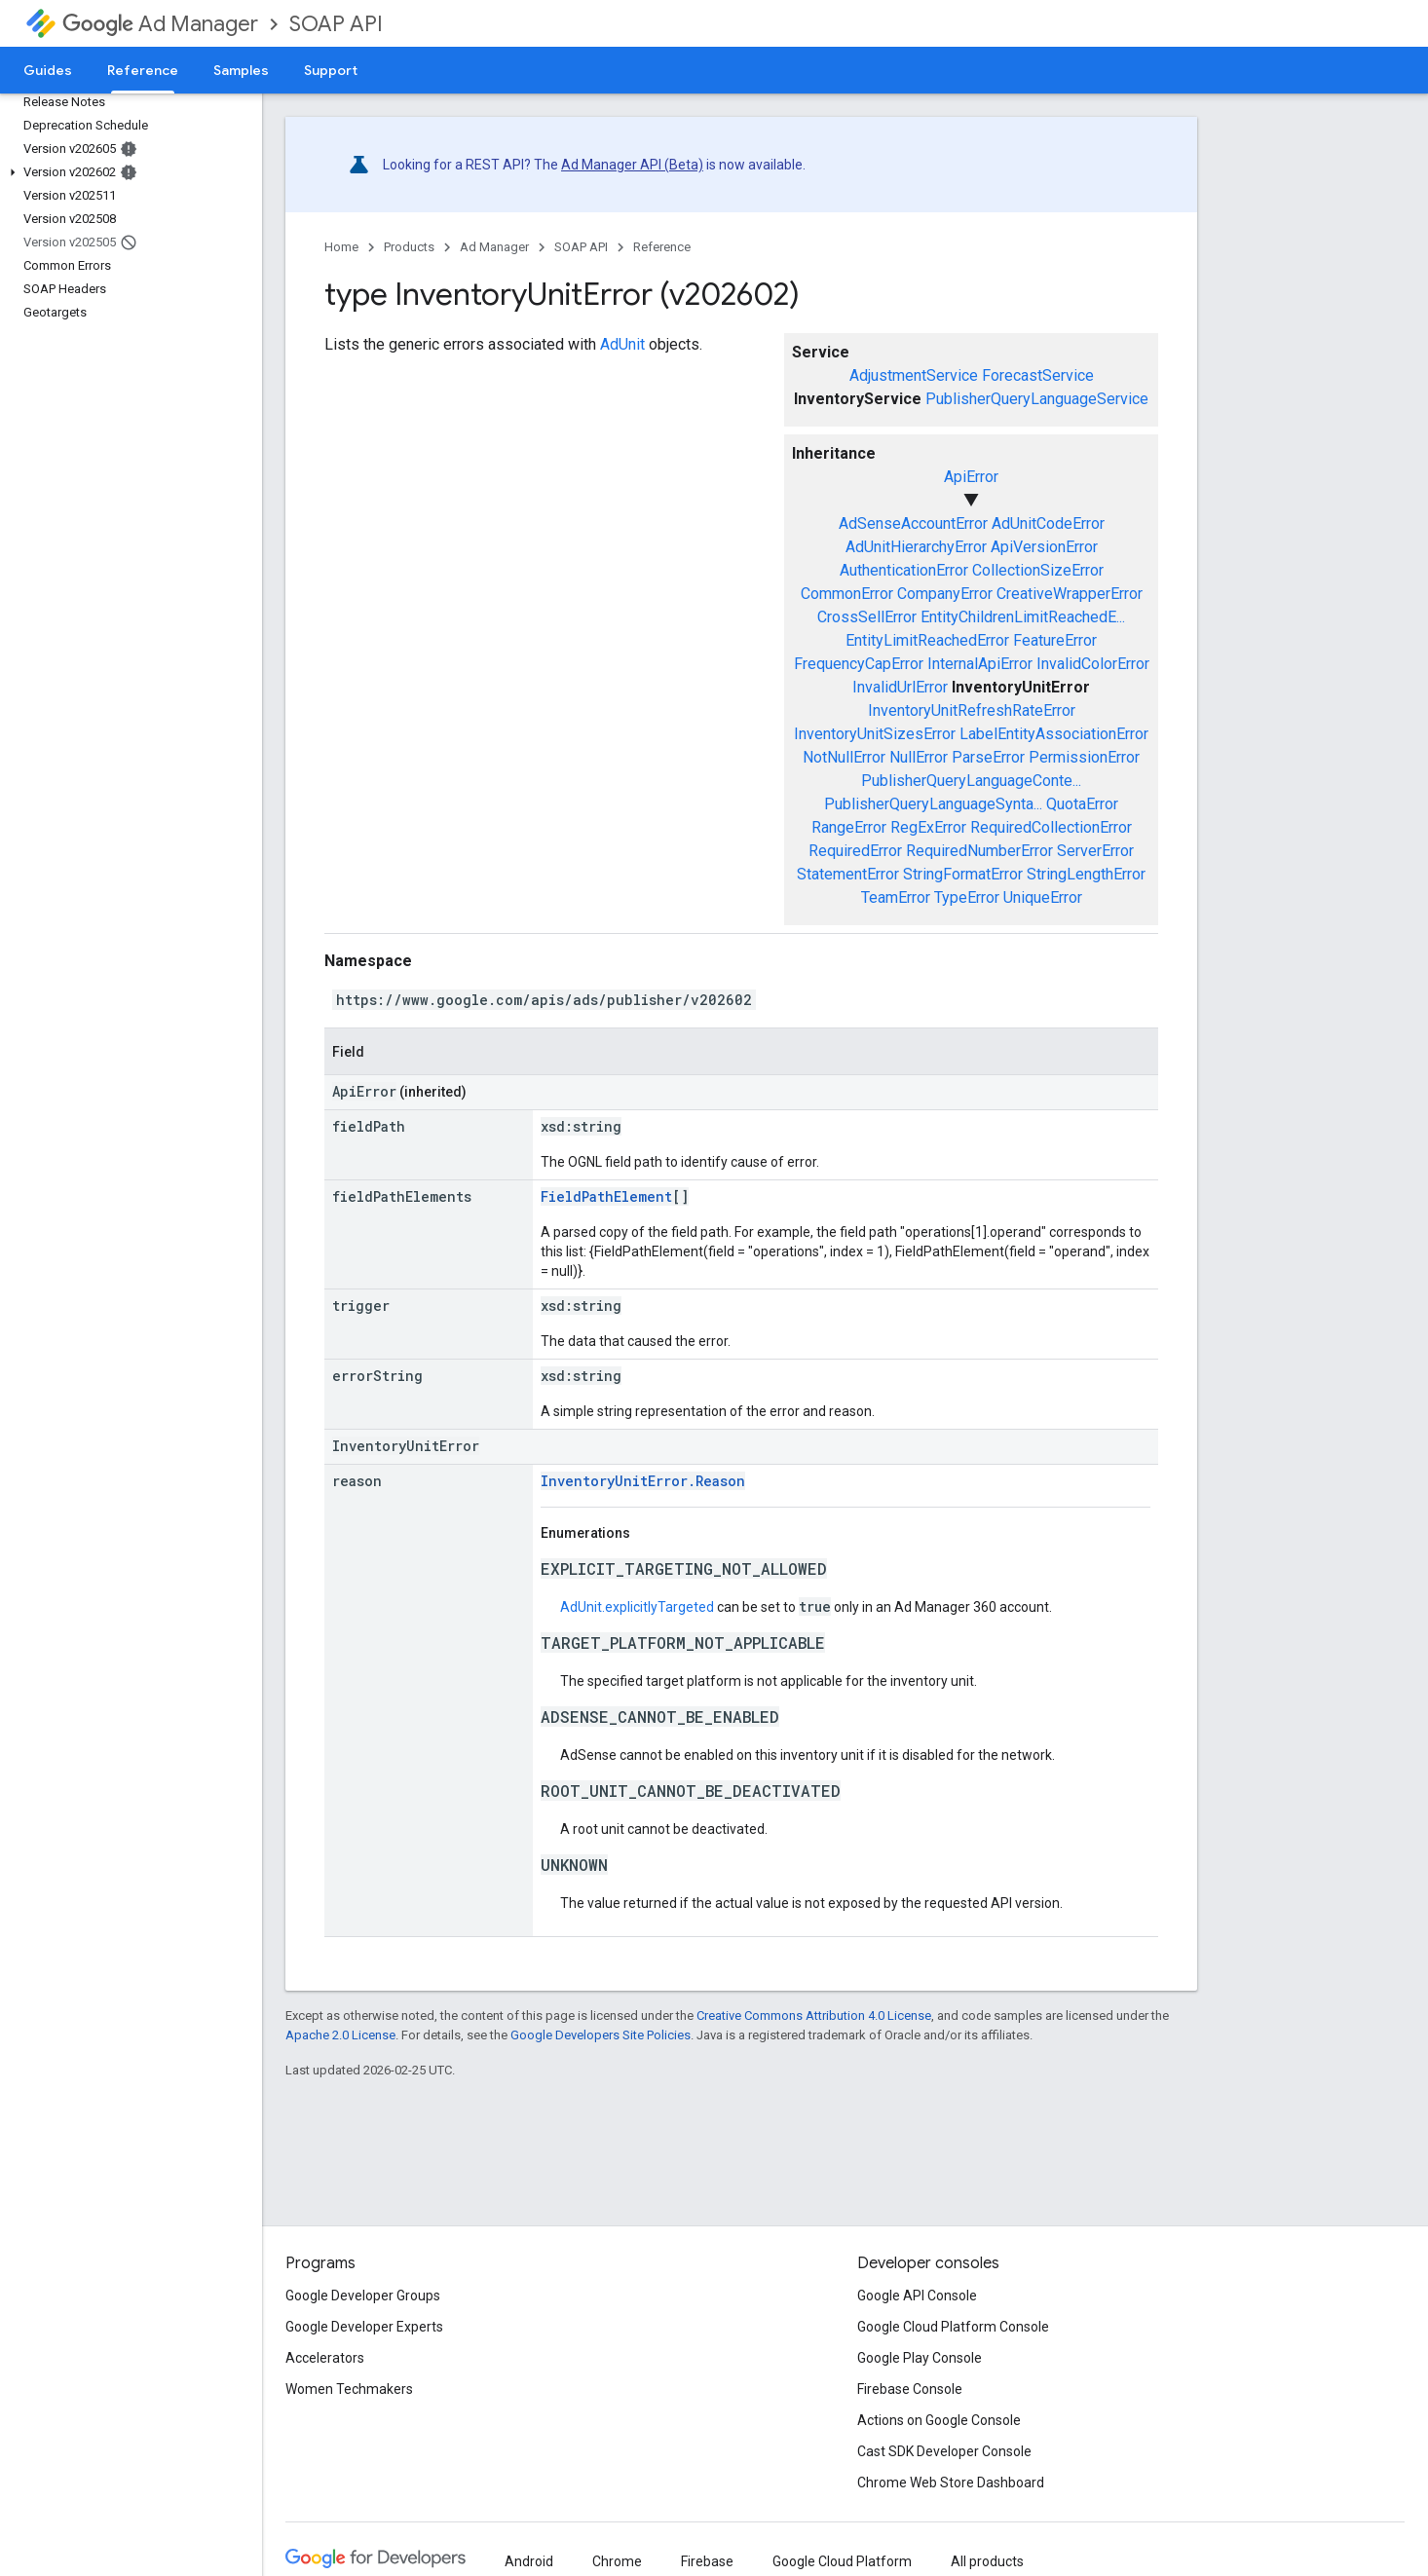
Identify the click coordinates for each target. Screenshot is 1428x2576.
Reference (662, 247)
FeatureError (1055, 640)
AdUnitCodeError (1048, 523)
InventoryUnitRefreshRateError (971, 710)
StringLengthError (1086, 874)
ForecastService (1038, 375)
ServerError (1095, 850)
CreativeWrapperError (1069, 593)
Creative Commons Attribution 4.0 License (813, 2015)
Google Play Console (919, 2358)
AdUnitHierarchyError (916, 547)
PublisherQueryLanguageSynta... (933, 804)
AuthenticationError (904, 570)
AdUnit (622, 344)
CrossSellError (867, 617)
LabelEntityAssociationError (1053, 734)
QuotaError (1082, 804)
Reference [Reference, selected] (142, 70)
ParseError (988, 757)
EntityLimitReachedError (927, 640)
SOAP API (336, 24)
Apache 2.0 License (340, 2035)
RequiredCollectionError (1051, 827)
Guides (47, 70)
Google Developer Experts (364, 2326)
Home (341, 247)
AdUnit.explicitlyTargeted (637, 1607)
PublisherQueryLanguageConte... (971, 780)
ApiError (971, 476)
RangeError (848, 827)
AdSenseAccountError (913, 523)
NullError (918, 757)
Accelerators (324, 2358)
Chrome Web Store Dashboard (950, 2482)
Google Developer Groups (362, 2295)
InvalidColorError (1092, 663)
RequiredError (855, 850)
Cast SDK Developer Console (944, 2451)
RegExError (928, 827)
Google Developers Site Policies (600, 2035)
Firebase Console (909, 2389)
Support (330, 70)
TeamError (895, 897)
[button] (127, 172)
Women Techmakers (349, 2389)
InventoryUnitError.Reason (643, 1481)
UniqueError (1042, 897)
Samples (241, 70)
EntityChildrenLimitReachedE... (1023, 617)
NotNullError (844, 757)
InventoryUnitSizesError (875, 734)
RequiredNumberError (979, 850)
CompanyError (945, 593)
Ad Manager (160, 24)
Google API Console (917, 2295)
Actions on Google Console (939, 2420)
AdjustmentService (913, 375)
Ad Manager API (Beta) (632, 164)
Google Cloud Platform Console (953, 2326)
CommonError (847, 593)
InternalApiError (980, 663)
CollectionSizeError (1038, 570)
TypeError (966, 897)
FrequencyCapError (858, 663)
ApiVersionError (1044, 547)
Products (409, 247)
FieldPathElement (606, 1196)
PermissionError (1084, 757)
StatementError (848, 874)
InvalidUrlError (900, 687)
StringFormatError (963, 874)
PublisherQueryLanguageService (1036, 399)
